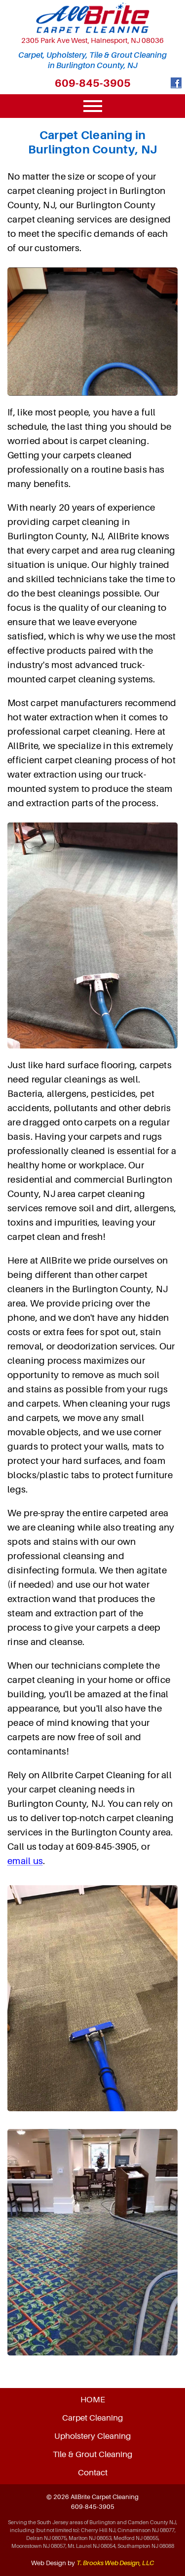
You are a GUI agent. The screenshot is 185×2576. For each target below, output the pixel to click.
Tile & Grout (92, 2454)
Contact (93, 2472)
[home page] (92, 17)
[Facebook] (176, 85)
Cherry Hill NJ (98, 2530)
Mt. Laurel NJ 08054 (91, 2545)
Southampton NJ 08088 (145, 2545)
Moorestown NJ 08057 (38, 2545)
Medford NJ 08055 (135, 2538)
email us (25, 1860)
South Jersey (53, 2522)
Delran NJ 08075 (46, 2538)
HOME (92, 2399)
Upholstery (92, 2436)
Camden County (148, 2522)
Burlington (102, 2522)
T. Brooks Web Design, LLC (115, 2563)
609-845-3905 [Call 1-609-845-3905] (93, 82)
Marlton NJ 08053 (90, 2538)
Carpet (92, 2418)
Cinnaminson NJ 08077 (146, 2530)
